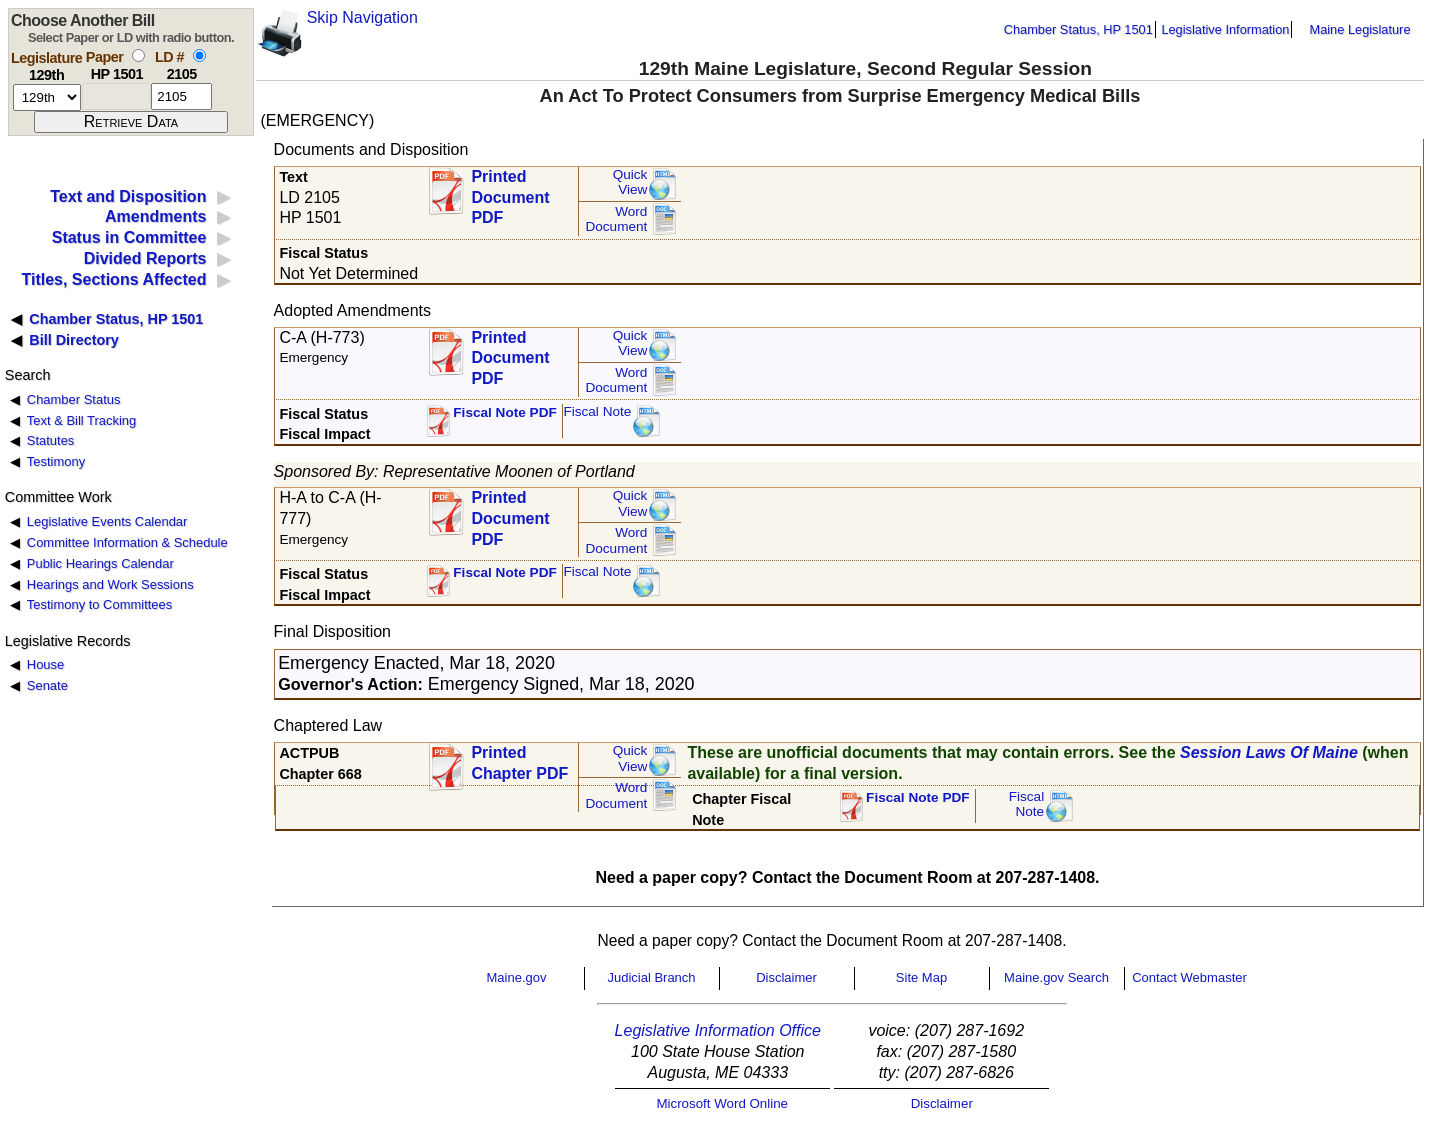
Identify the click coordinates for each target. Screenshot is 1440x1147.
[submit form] (131, 122)
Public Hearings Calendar (100, 563)
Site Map (921, 977)
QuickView (630, 182)
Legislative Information (1225, 29)
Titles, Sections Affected (113, 279)
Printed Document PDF (510, 191)
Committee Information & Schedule (127, 542)
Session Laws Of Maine (1269, 752)
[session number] (47, 97)
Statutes (51, 440)
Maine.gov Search (1056, 977)
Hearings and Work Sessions (110, 584)
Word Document (616, 219)
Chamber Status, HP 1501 (1078, 29)
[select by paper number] (138, 55)
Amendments (155, 216)
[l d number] (181, 96)
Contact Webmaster (1189, 977)
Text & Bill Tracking (81, 420)
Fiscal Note (597, 411)
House (45, 664)
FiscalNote (1027, 804)
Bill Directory (74, 340)
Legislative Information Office (718, 1030)
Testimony (56, 461)
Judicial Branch (651, 977)
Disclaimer (786, 977)
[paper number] (116, 96)
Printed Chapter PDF (519, 763)
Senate (47, 685)
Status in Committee (129, 237)
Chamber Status (74, 399)
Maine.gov (517, 977)
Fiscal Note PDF (505, 412)
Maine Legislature (1359, 29)
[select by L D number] (199, 55)
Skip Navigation (362, 17)
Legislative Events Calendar (107, 521)
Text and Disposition (128, 196)
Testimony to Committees (99, 604)
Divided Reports (145, 258)
